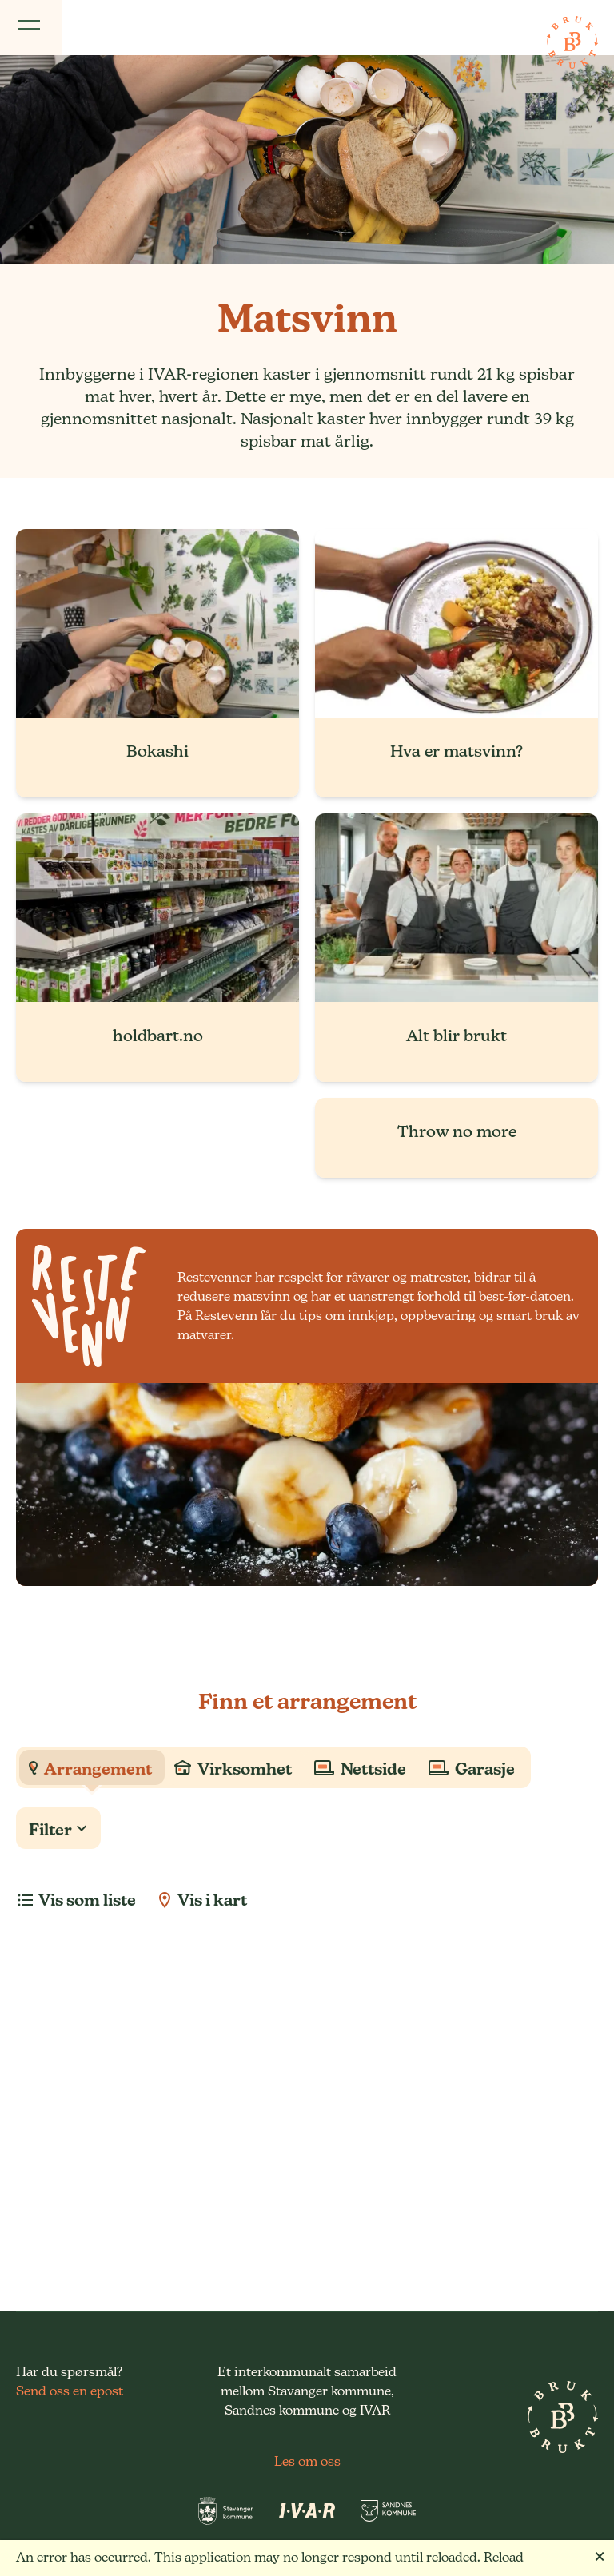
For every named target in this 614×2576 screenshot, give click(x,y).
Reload (504, 2557)
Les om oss (307, 2461)
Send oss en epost (69, 2391)
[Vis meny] (31, 27)
